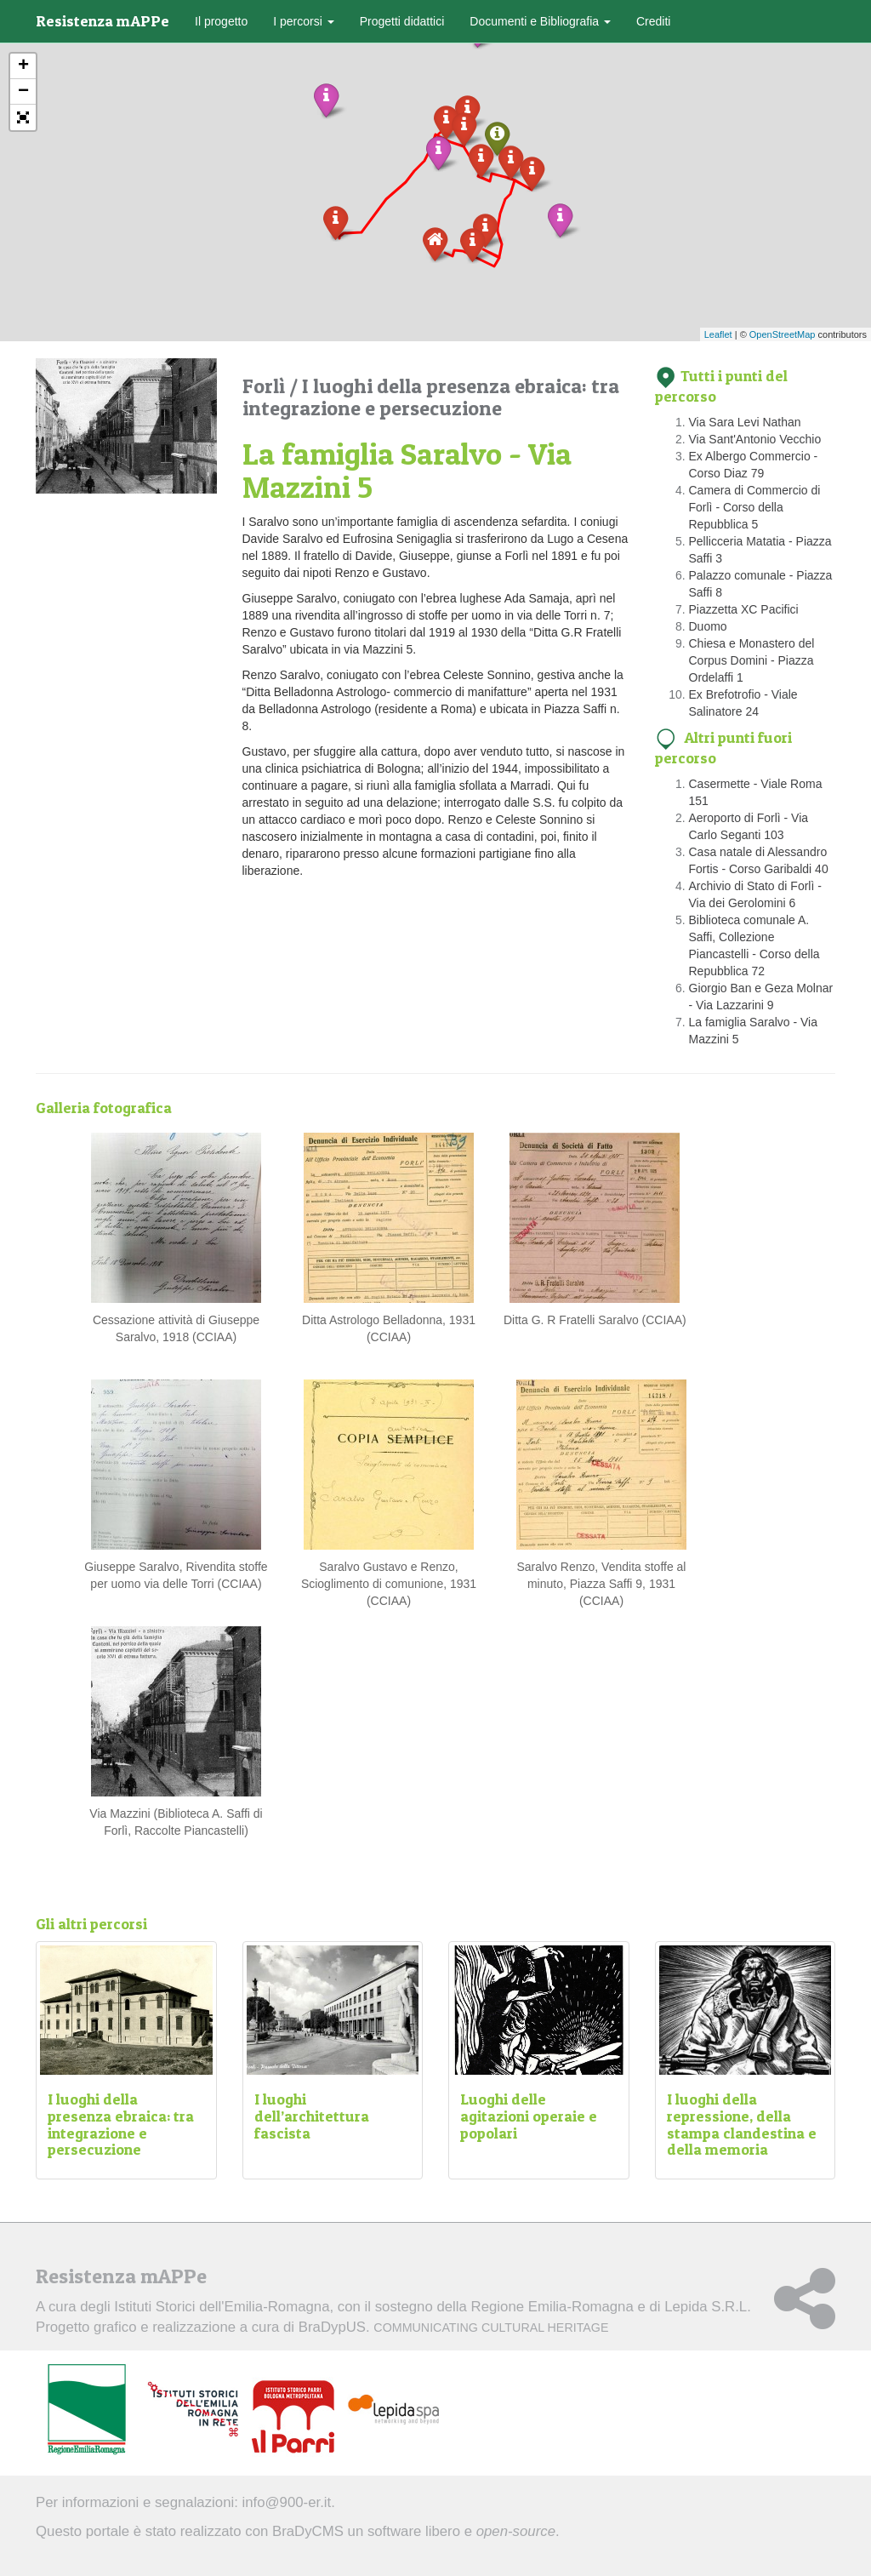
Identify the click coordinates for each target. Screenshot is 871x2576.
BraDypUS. (454, 2327)
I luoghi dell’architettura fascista (311, 2116)
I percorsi (303, 21)
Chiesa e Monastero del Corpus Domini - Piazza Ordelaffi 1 (752, 660)
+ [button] (23, 66)
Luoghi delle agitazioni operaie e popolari (528, 2116)
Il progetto (221, 21)
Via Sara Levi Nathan (745, 422)
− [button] (23, 92)
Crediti (653, 21)
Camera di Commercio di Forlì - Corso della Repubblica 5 (755, 507)
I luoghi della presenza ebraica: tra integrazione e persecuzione (430, 397)
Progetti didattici (402, 21)
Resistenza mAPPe (102, 21)
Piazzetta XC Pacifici (744, 609)
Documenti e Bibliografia (540, 21)
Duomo (708, 626)
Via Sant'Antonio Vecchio (755, 439)
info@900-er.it (287, 2502)
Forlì (265, 386)
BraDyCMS (308, 2531)
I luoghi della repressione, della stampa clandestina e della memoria (742, 2124)
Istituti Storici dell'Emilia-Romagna (221, 2307)
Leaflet (718, 334)
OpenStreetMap (782, 334)
